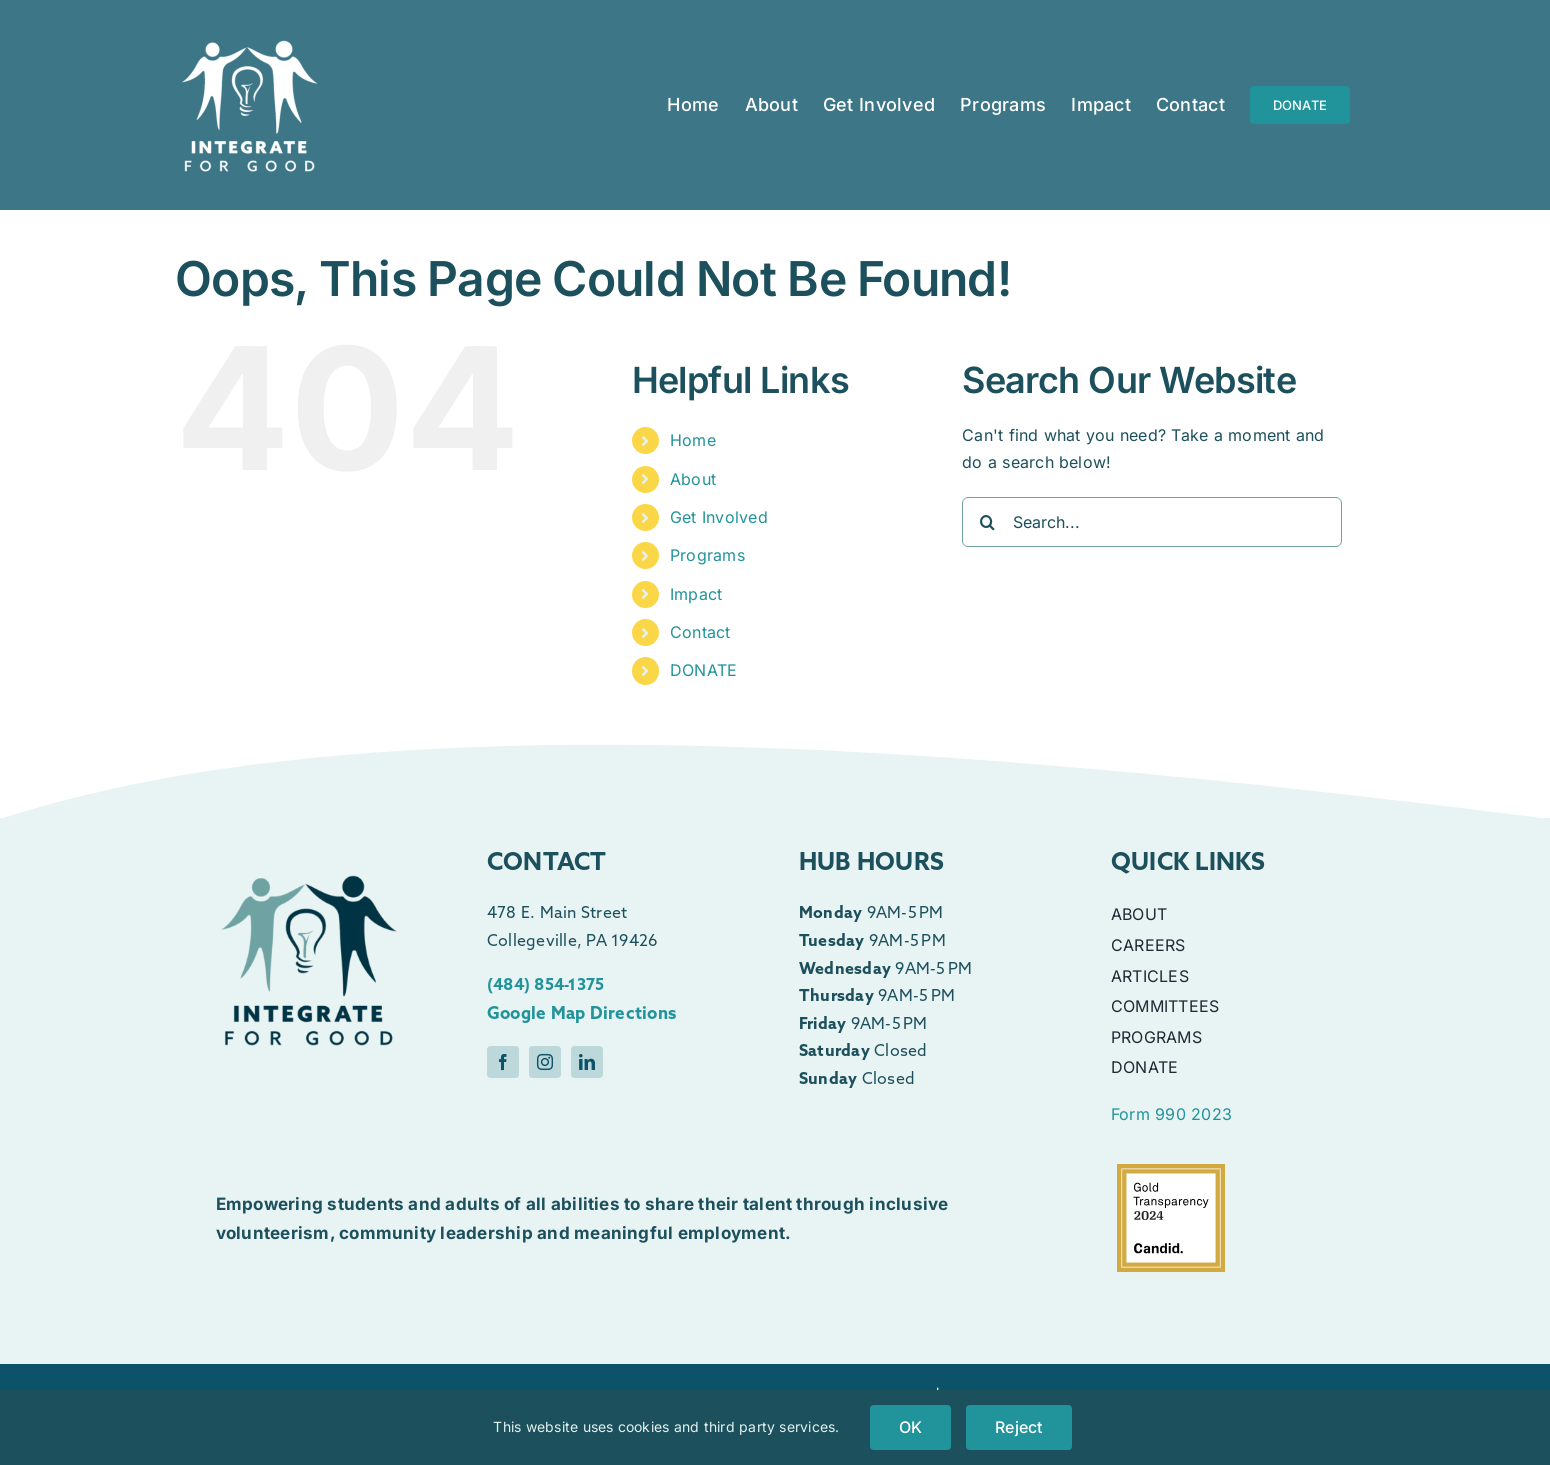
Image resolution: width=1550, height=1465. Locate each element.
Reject (1018, 1427)
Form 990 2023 (1171, 1114)
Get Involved (719, 517)
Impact (696, 594)
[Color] (309, 826)
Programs (707, 555)
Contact (700, 632)
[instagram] (545, 1062)
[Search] (987, 522)
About (693, 479)
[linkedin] (587, 1062)
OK (910, 1427)
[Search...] (1152, 522)
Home (693, 440)
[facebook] (503, 1062)
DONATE (703, 670)
